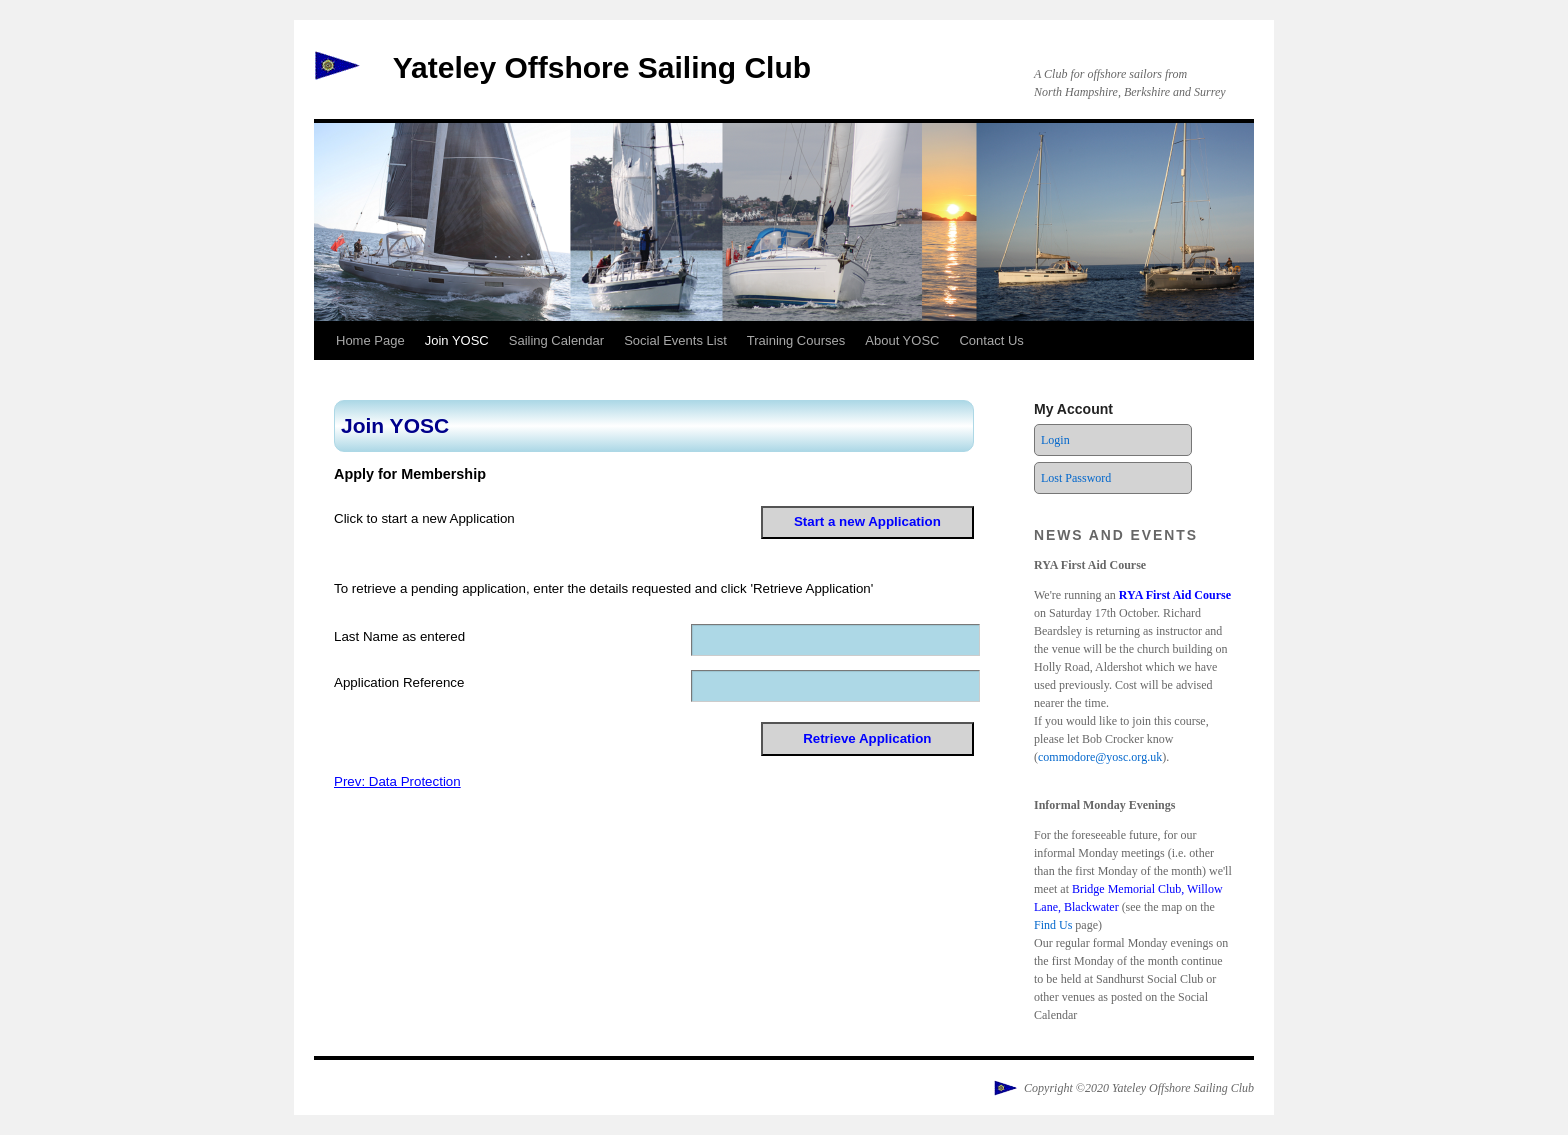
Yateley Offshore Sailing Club (602, 67)
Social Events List (675, 340)
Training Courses (796, 340)
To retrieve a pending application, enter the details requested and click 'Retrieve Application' (603, 588)
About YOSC (902, 340)
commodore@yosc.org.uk (1100, 757)
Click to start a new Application (424, 518)
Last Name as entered (399, 636)
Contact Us (991, 340)
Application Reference (399, 682)
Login (1055, 440)
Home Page (370, 340)
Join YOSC (457, 340)
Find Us (1053, 925)
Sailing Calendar (556, 340)
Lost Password (1076, 478)
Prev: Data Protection (397, 781)
